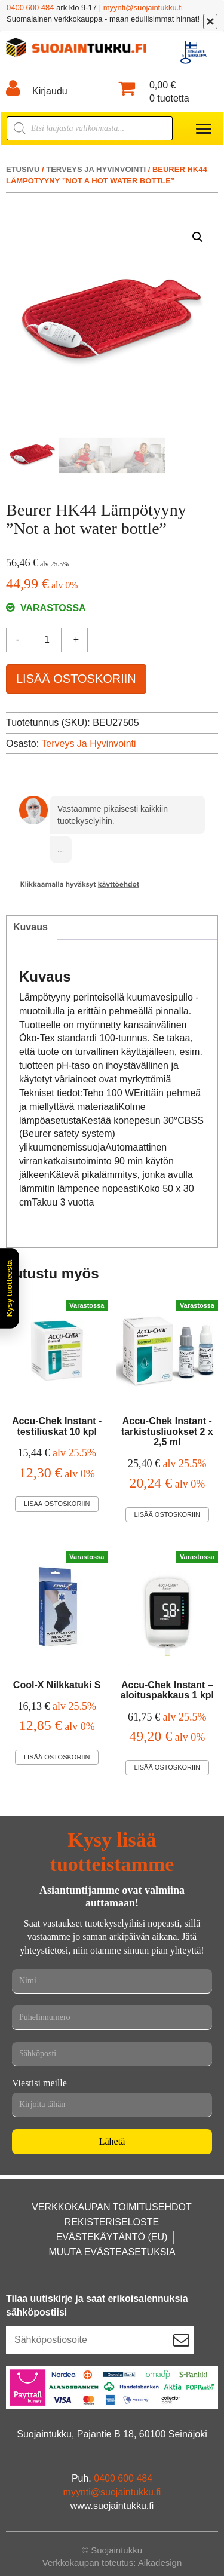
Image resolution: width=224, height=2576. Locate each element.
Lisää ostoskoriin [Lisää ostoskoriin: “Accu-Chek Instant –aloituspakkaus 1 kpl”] (167, 1767)
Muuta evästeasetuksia (111, 2252)
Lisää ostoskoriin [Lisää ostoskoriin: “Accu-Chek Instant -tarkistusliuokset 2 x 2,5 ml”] (167, 1514)
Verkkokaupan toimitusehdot (112, 2207)
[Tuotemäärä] (47, 640)
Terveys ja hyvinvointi (96, 169)
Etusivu (22, 169)
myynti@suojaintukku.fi (143, 7)
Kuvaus (30, 927)
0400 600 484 (30, 7)
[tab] (30, 928)
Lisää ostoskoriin (76, 678)
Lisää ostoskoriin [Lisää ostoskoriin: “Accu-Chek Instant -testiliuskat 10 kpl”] (57, 1503)
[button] (197, 237)
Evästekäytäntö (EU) (112, 2237)
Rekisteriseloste (112, 2222)
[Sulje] (210, 21)
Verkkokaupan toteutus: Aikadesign (112, 2562)
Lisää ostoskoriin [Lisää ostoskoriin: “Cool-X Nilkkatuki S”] (57, 1757)
